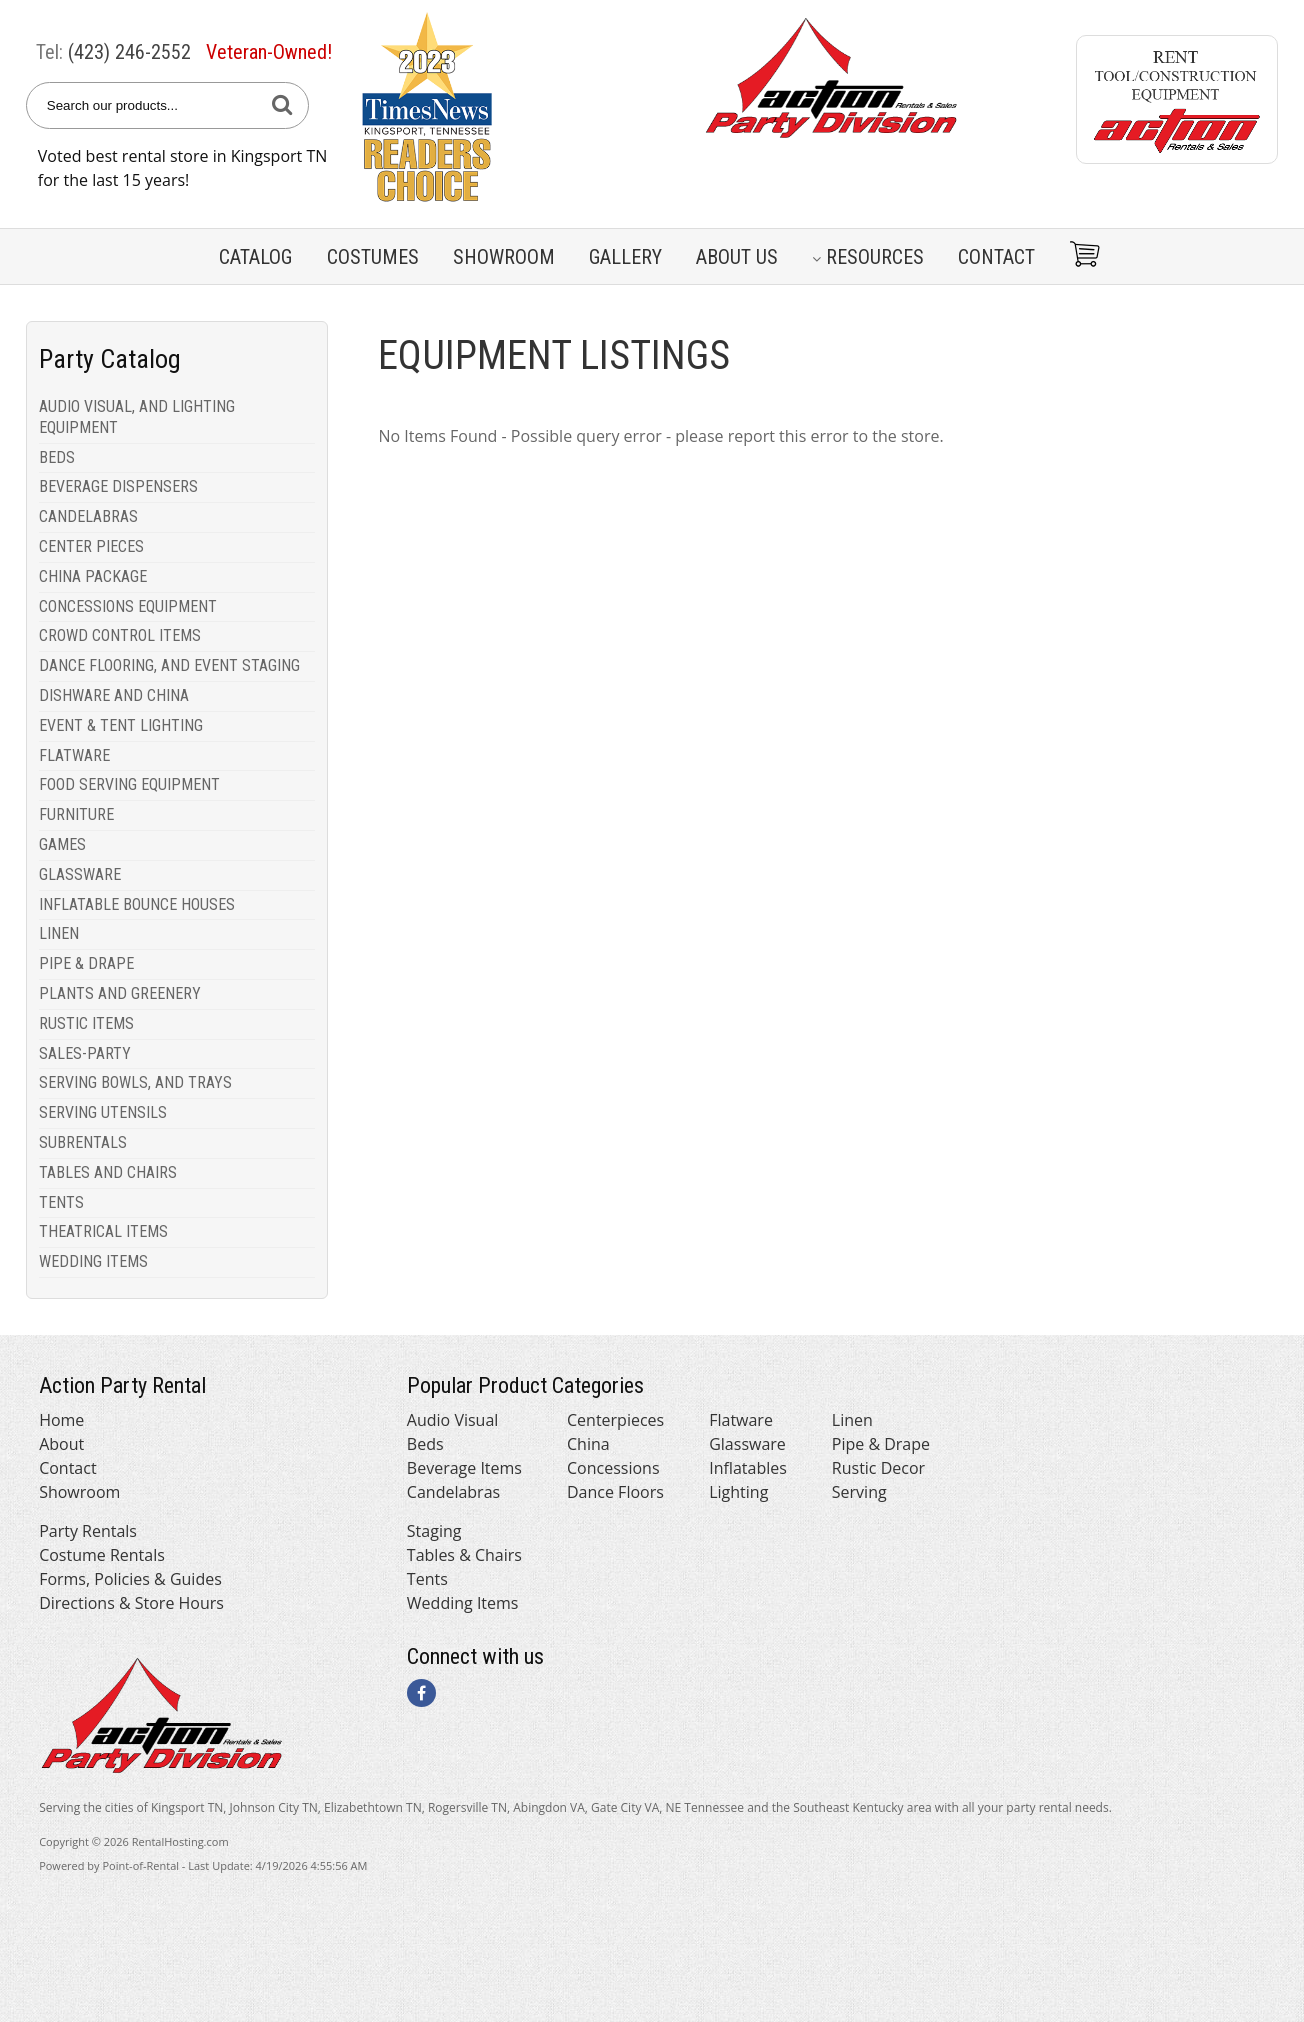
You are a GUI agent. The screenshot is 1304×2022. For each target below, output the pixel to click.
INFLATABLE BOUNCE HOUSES (137, 904)
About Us (737, 257)
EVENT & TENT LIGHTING (121, 725)
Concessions (613, 1468)
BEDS (57, 457)
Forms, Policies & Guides (130, 1579)
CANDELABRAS (88, 516)
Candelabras (453, 1492)
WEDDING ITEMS (93, 1261)
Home (61, 1420)
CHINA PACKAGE (93, 576)
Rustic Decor (878, 1468)
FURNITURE (76, 814)
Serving (859, 1492)
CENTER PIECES (91, 546)
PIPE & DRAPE (86, 963)
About (61, 1444)
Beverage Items (464, 1468)
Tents (427, 1579)
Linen (852, 1420)
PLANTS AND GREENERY (120, 993)
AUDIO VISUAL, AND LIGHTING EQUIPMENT (137, 417)
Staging (434, 1531)
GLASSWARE (80, 874)
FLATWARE (74, 755)
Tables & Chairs (464, 1555)
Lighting (738, 1492)
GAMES (62, 844)
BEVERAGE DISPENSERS (118, 486)
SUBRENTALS (83, 1142)
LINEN (59, 933)
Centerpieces (615, 1420)
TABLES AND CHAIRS (108, 1172)
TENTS (61, 1202)
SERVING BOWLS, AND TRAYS (135, 1082)
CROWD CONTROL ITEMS (120, 635)
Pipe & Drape (881, 1444)
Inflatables (748, 1468)
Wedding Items (463, 1603)
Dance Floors (615, 1492)
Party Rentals (88, 1531)
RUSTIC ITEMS (86, 1023)
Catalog (255, 257)
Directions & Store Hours (131, 1603)
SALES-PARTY (85, 1053)
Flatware (741, 1420)
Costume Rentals (102, 1555)
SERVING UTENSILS (103, 1112)
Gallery (625, 257)
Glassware (747, 1444)
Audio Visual (452, 1420)
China (588, 1444)
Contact (996, 257)
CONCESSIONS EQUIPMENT (128, 606)
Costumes (373, 257)
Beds (425, 1444)
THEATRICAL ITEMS (103, 1231)
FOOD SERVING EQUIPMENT (129, 784)
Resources (868, 257)
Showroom (504, 257)
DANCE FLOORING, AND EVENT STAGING (169, 665)
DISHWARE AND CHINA (114, 695)
